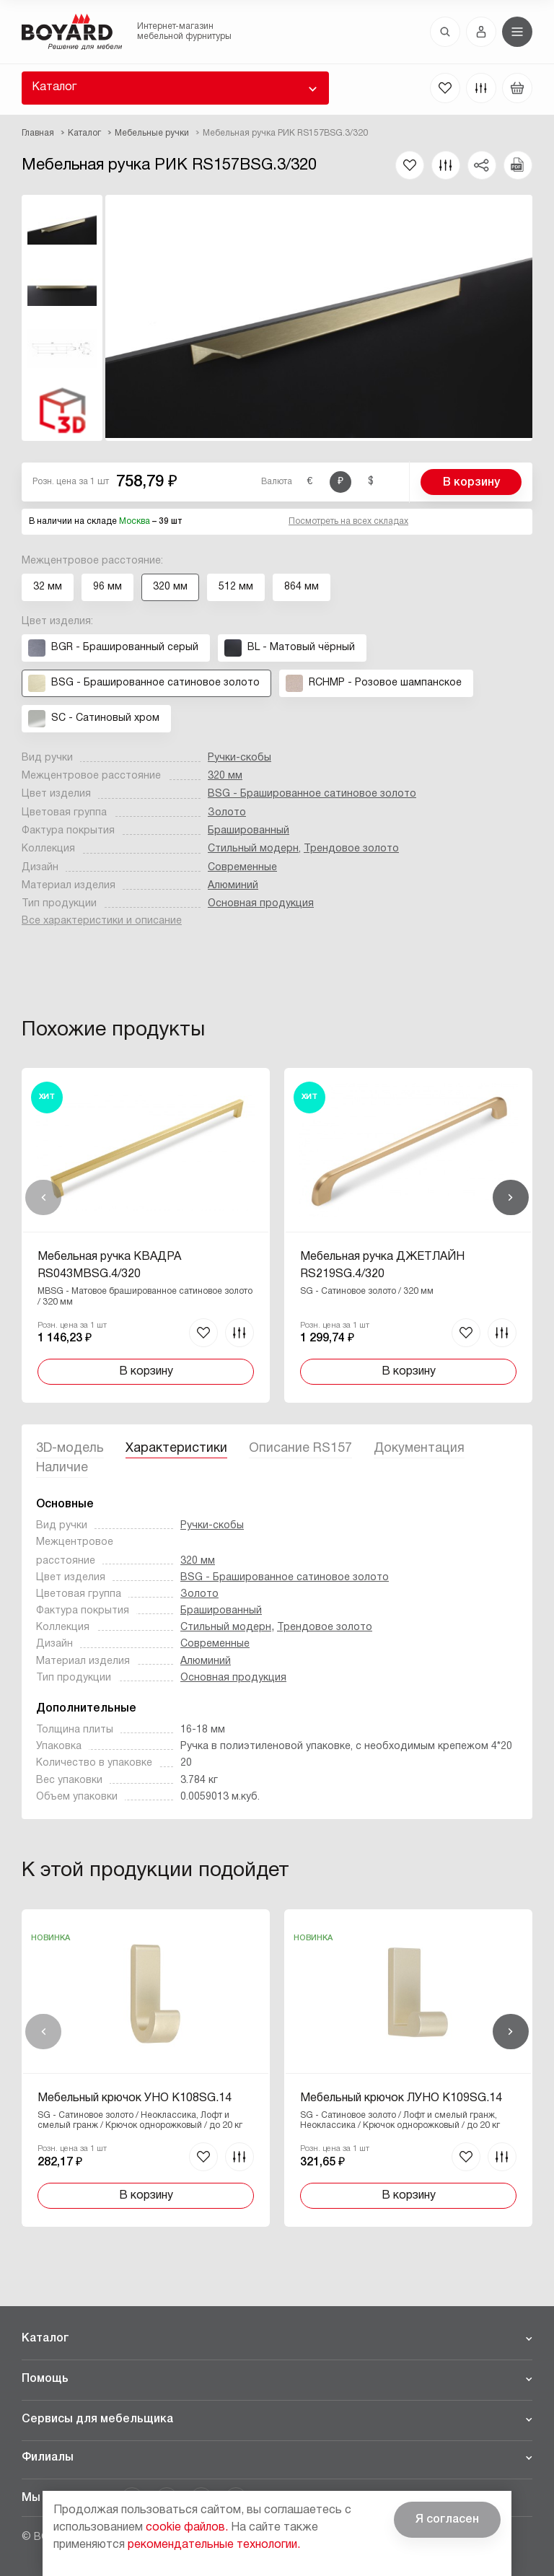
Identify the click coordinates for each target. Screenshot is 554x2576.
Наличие (62, 1468)
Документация (419, 1448)
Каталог (54, 87)
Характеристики (176, 1448)
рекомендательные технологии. (214, 2545)
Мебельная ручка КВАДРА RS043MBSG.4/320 (109, 1265)
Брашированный (248, 831)
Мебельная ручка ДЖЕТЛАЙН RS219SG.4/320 (382, 1265)
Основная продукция (261, 903)
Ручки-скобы (239, 758)
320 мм (225, 776)
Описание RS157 (300, 1448)
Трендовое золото (351, 849)
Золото (227, 813)
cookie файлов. (187, 2528)
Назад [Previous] (43, 1198)
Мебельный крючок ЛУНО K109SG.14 (401, 2098)
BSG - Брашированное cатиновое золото (312, 794)
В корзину (471, 483)
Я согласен (447, 2520)
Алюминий (233, 885)
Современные (242, 867)
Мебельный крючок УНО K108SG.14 (135, 2098)
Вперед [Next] (511, 1198)
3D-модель (70, 1448)
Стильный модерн (253, 849)
